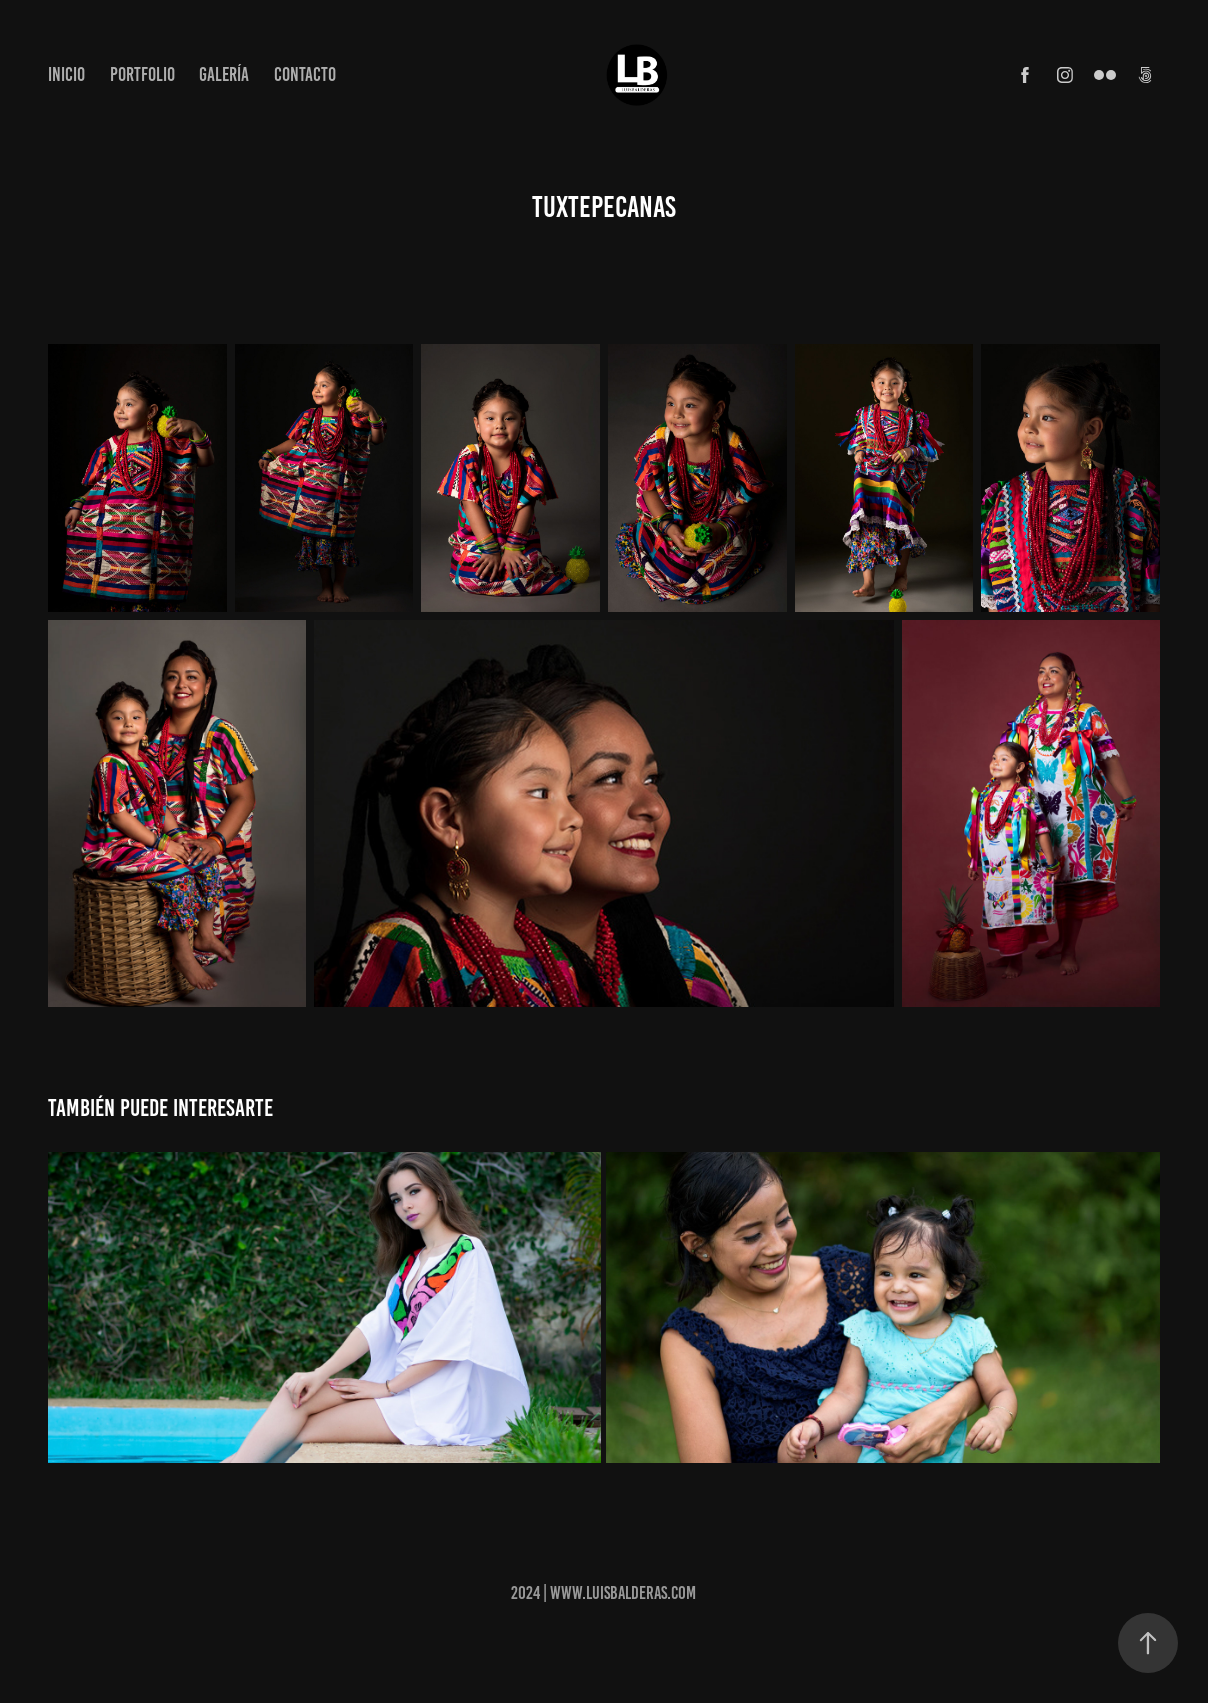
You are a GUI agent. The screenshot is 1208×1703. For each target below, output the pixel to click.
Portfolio (142, 74)
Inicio (66, 74)
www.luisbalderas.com (623, 1593)
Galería (224, 74)
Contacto (305, 74)
